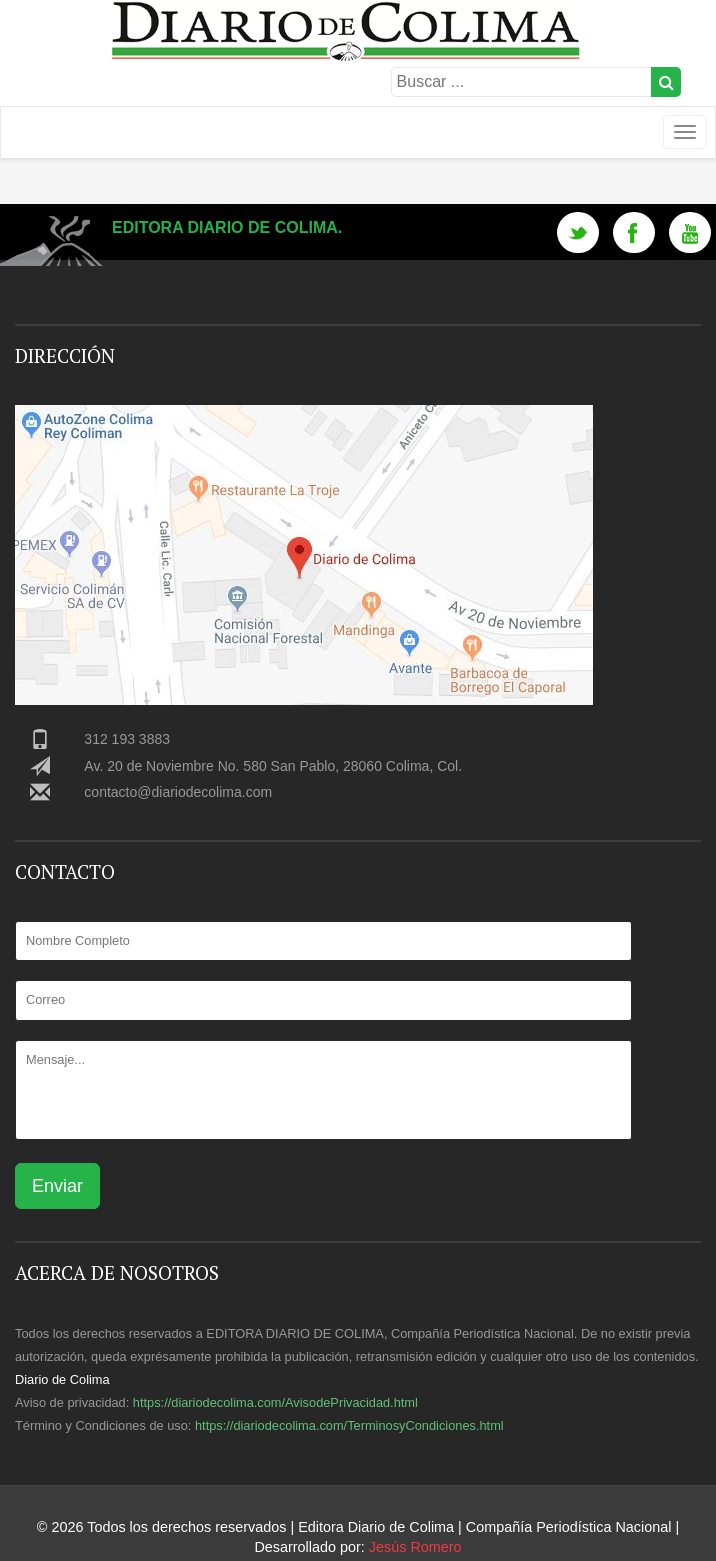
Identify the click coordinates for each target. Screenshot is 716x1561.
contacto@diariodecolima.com (178, 792)
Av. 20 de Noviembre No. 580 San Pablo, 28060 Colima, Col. (273, 766)
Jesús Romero (415, 1547)
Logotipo (357, 123)
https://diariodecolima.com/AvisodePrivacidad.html (275, 1402)
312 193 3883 (127, 739)
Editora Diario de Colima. (227, 227)
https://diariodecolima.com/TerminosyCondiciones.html (349, 1425)
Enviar (57, 1186)
